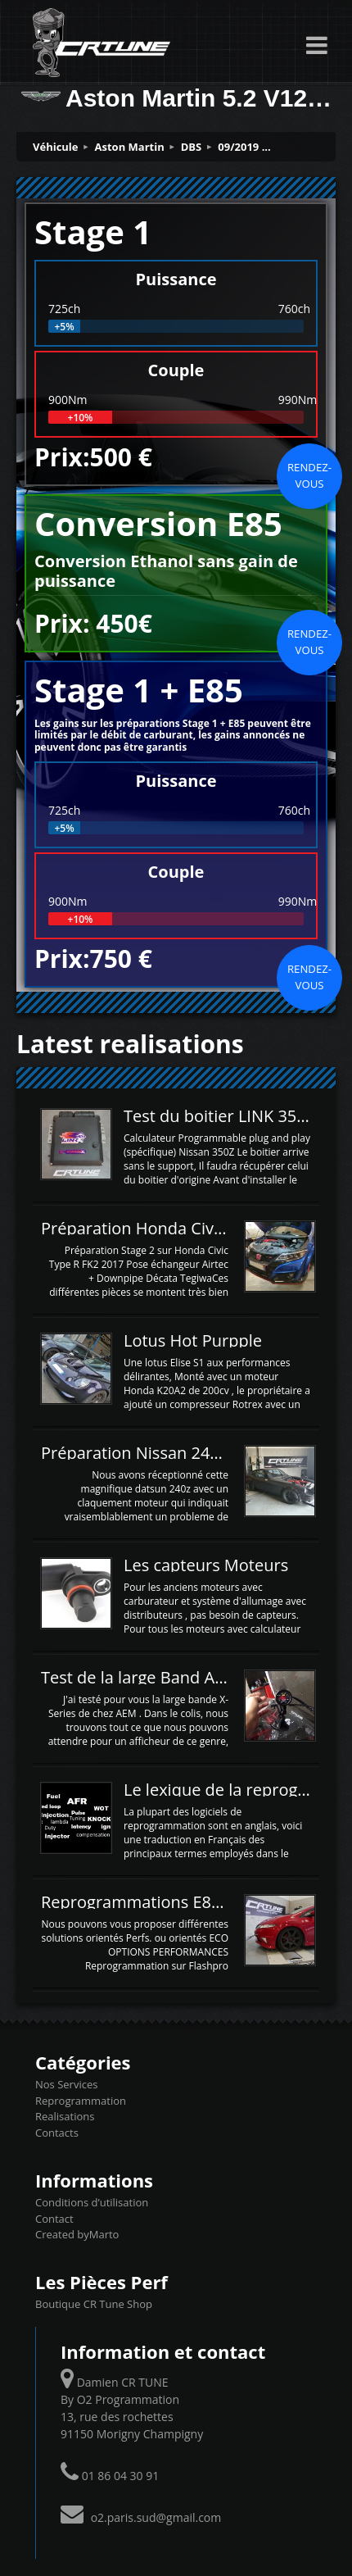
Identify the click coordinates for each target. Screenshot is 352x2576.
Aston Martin (130, 146)
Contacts (57, 2132)
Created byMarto (77, 2234)
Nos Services (66, 2084)
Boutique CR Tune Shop (93, 2304)
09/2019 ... (244, 146)
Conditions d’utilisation (91, 2202)
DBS (191, 146)
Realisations (64, 2116)
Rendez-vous (309, 475)
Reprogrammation (80, 2100)
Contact (54, 2218)
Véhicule (56, 146)
